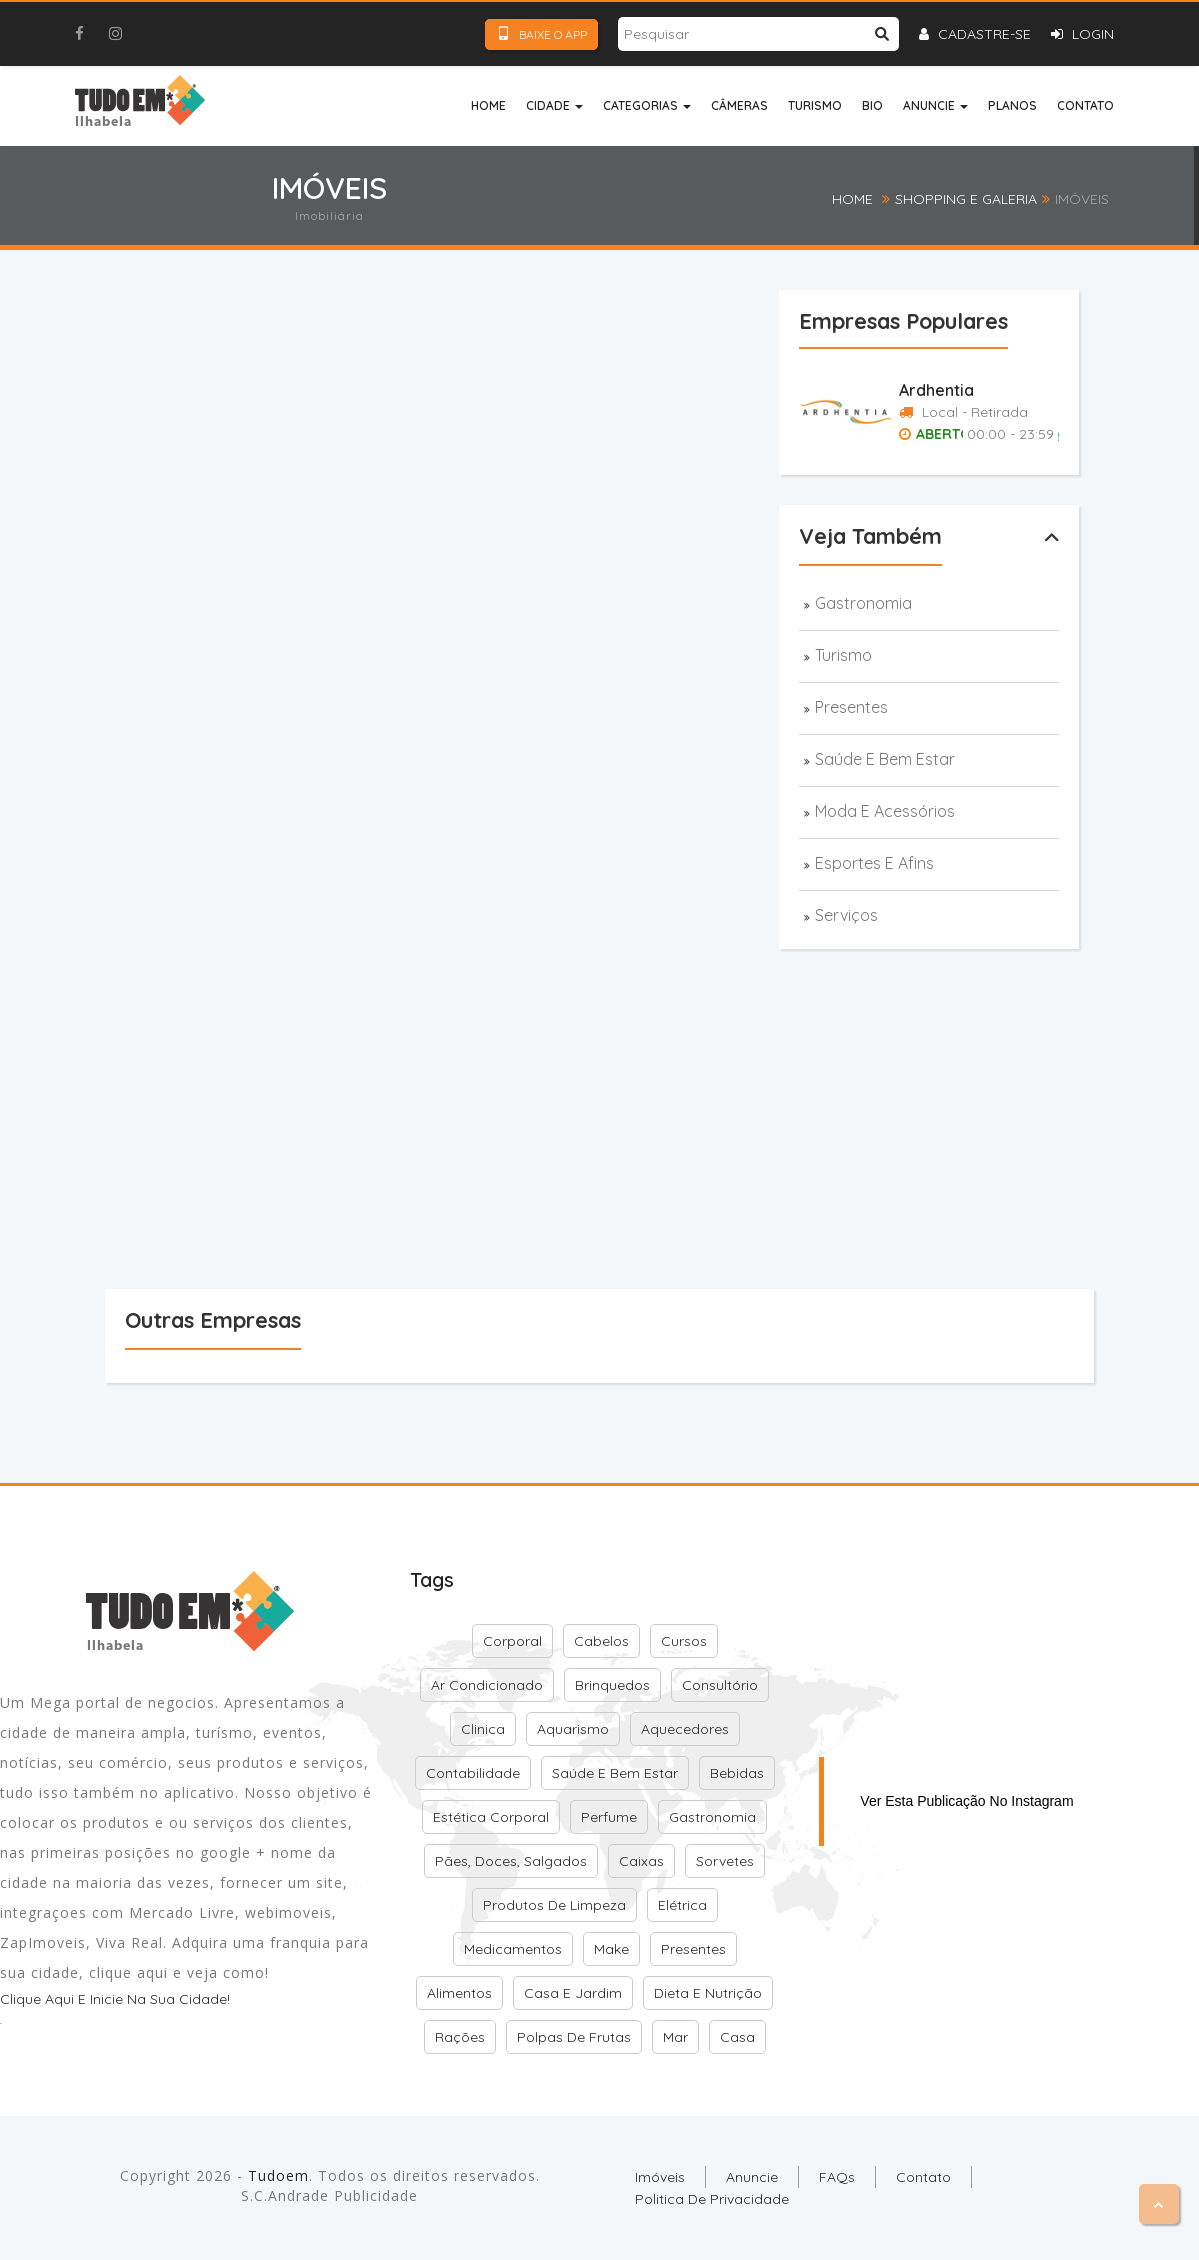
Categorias (647, 105)
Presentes (851, 707)
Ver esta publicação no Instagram (966, 1801)
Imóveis (660, 2177)
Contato (1085, 105)
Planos (1012, 105)
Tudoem (278, 2175)
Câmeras (739, 105)
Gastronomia (863, 603)
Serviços (846, 915)
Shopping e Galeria (966, 199)
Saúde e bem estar (885, 759)
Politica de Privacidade (712, 2199)
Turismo (815, 105)
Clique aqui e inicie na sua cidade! (115, 1999)
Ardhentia (936, 390)
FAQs (837, 2177)
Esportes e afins (874, 863)
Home (488, 105)
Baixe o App (541, 34)
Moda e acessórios (885, 811)
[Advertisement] (515, 366)
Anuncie (935, 105)
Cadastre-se (975, 34)
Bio (872, 105)
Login (1082, 34)
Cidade (554, 105)
